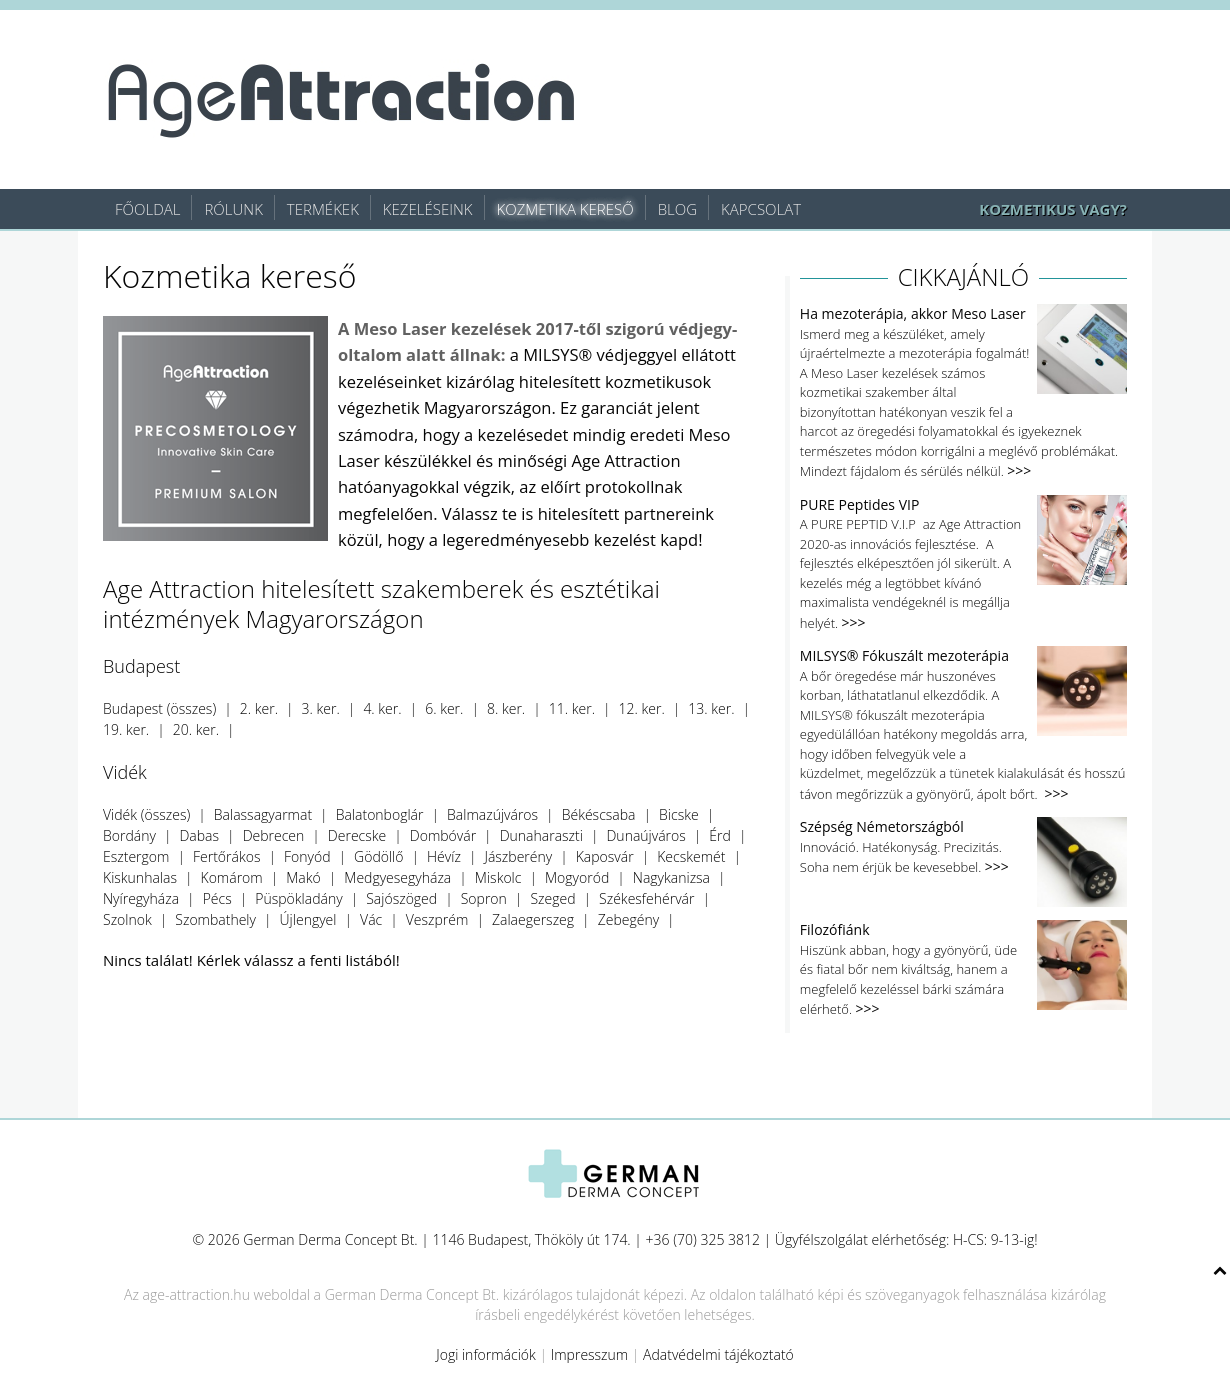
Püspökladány (298, 898)
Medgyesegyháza (397, 877)
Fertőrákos (226, 856)
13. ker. (711, 708)
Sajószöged (401, 898)
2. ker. (259, 708)
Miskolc (498, 877)
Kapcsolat (761, 209)
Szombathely (215, 919)
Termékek (323, 209)
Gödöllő (378, 856)
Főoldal (147, 209)
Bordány (129, 835)
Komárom (232, 877)
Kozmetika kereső (565, 209)
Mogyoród (577, 877)
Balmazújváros (492, 814)
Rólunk (233, 209)
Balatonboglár (380, 814)
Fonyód (307, 856)
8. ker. (506, 708)
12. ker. (642, 708)
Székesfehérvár (646, 898)
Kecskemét (691, 856)
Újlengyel (308, 919)
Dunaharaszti (541, 835)
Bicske (679, 814)
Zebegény (628, 919)
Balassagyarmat (263, 814)
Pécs (217, 898)
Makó (303, 877)
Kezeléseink (428, 209)
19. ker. (126, 729)
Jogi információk (486, 1354)
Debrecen (274, 835)
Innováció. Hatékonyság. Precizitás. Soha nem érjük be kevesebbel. (963, 847)
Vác (371, 919)
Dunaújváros (645, 835)
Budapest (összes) (159, 708)
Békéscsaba (599, 814)
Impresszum (590, 1354)
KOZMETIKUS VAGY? (1053, 209)
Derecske (357, 835)
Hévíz (444, 856)
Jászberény (518, 856)
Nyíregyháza (141, 898)
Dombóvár (443, 835)
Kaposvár (605, 856)
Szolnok (127, 919)
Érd (720, 835)
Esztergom (136, 856)
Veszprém (437, 919)
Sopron (484, 898)
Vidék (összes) (146, 814)
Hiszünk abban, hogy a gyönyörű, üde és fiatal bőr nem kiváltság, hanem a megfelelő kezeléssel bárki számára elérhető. (963, 969)
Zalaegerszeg (533, 919)
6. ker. (444, 708)
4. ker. (382, 708)
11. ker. (572, 708)
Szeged (552, 898)
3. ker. (321, 708)
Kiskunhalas (140, 877)
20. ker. (196, 729)
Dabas (199, 835)
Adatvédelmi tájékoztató (718, 1354)
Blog (677, 209)
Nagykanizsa (671, 877)
